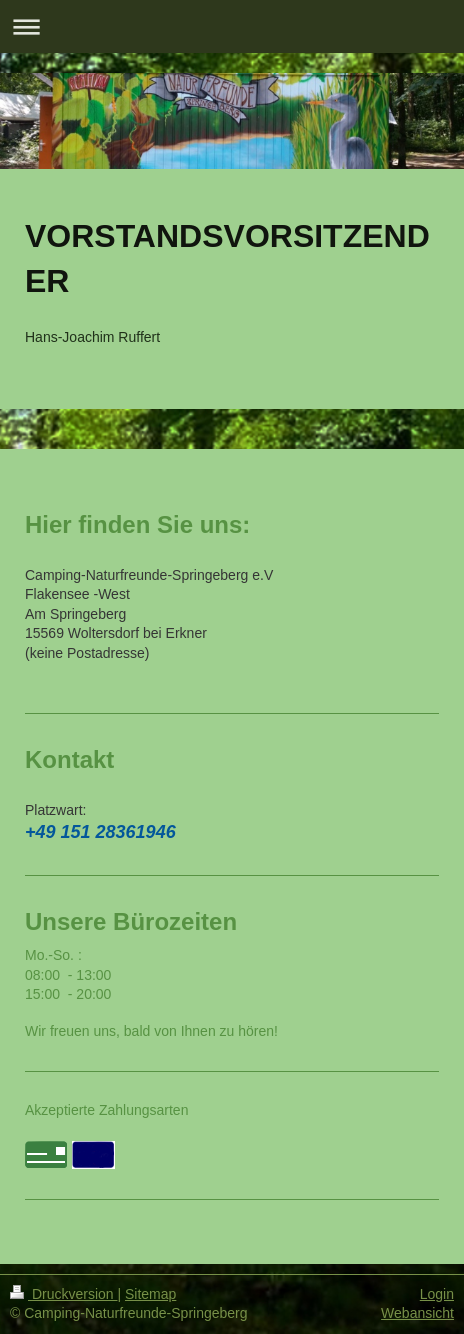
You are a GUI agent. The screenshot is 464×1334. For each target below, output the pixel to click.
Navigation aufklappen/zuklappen (232, 26)
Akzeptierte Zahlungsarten (106, 1110)
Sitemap (150, 1294)
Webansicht (417, 1313)
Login (437, 1294)
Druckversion (63, 1294)
